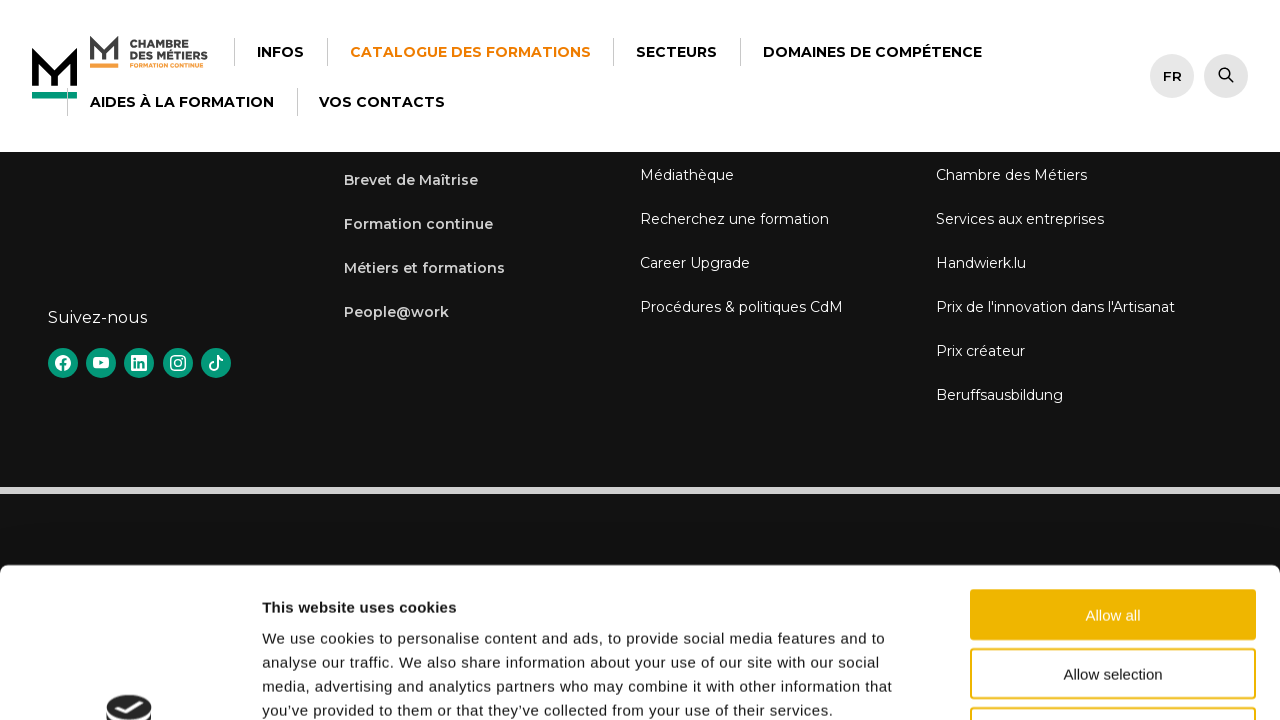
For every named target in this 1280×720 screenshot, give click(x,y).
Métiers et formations (424, 268)
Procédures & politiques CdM (741, 307)
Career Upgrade (695, 263)
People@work (396, 312)
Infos (280, 52)
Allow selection (1112, 533)
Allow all (1112, 474)
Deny (1112, 592)
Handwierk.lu (981, 263)
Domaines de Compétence (872, 52)
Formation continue (418, 224)
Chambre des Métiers (1011, 175)
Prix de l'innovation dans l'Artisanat (1055, 307)
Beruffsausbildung (999, 395)
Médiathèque (687, 175)
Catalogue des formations (470, 52)
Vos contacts (382, 102)
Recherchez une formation (734, 219)
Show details (1049, 680)
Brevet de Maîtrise (411, 180)
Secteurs (676, 52)
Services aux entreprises (1020, 219)
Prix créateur (980, 351)
